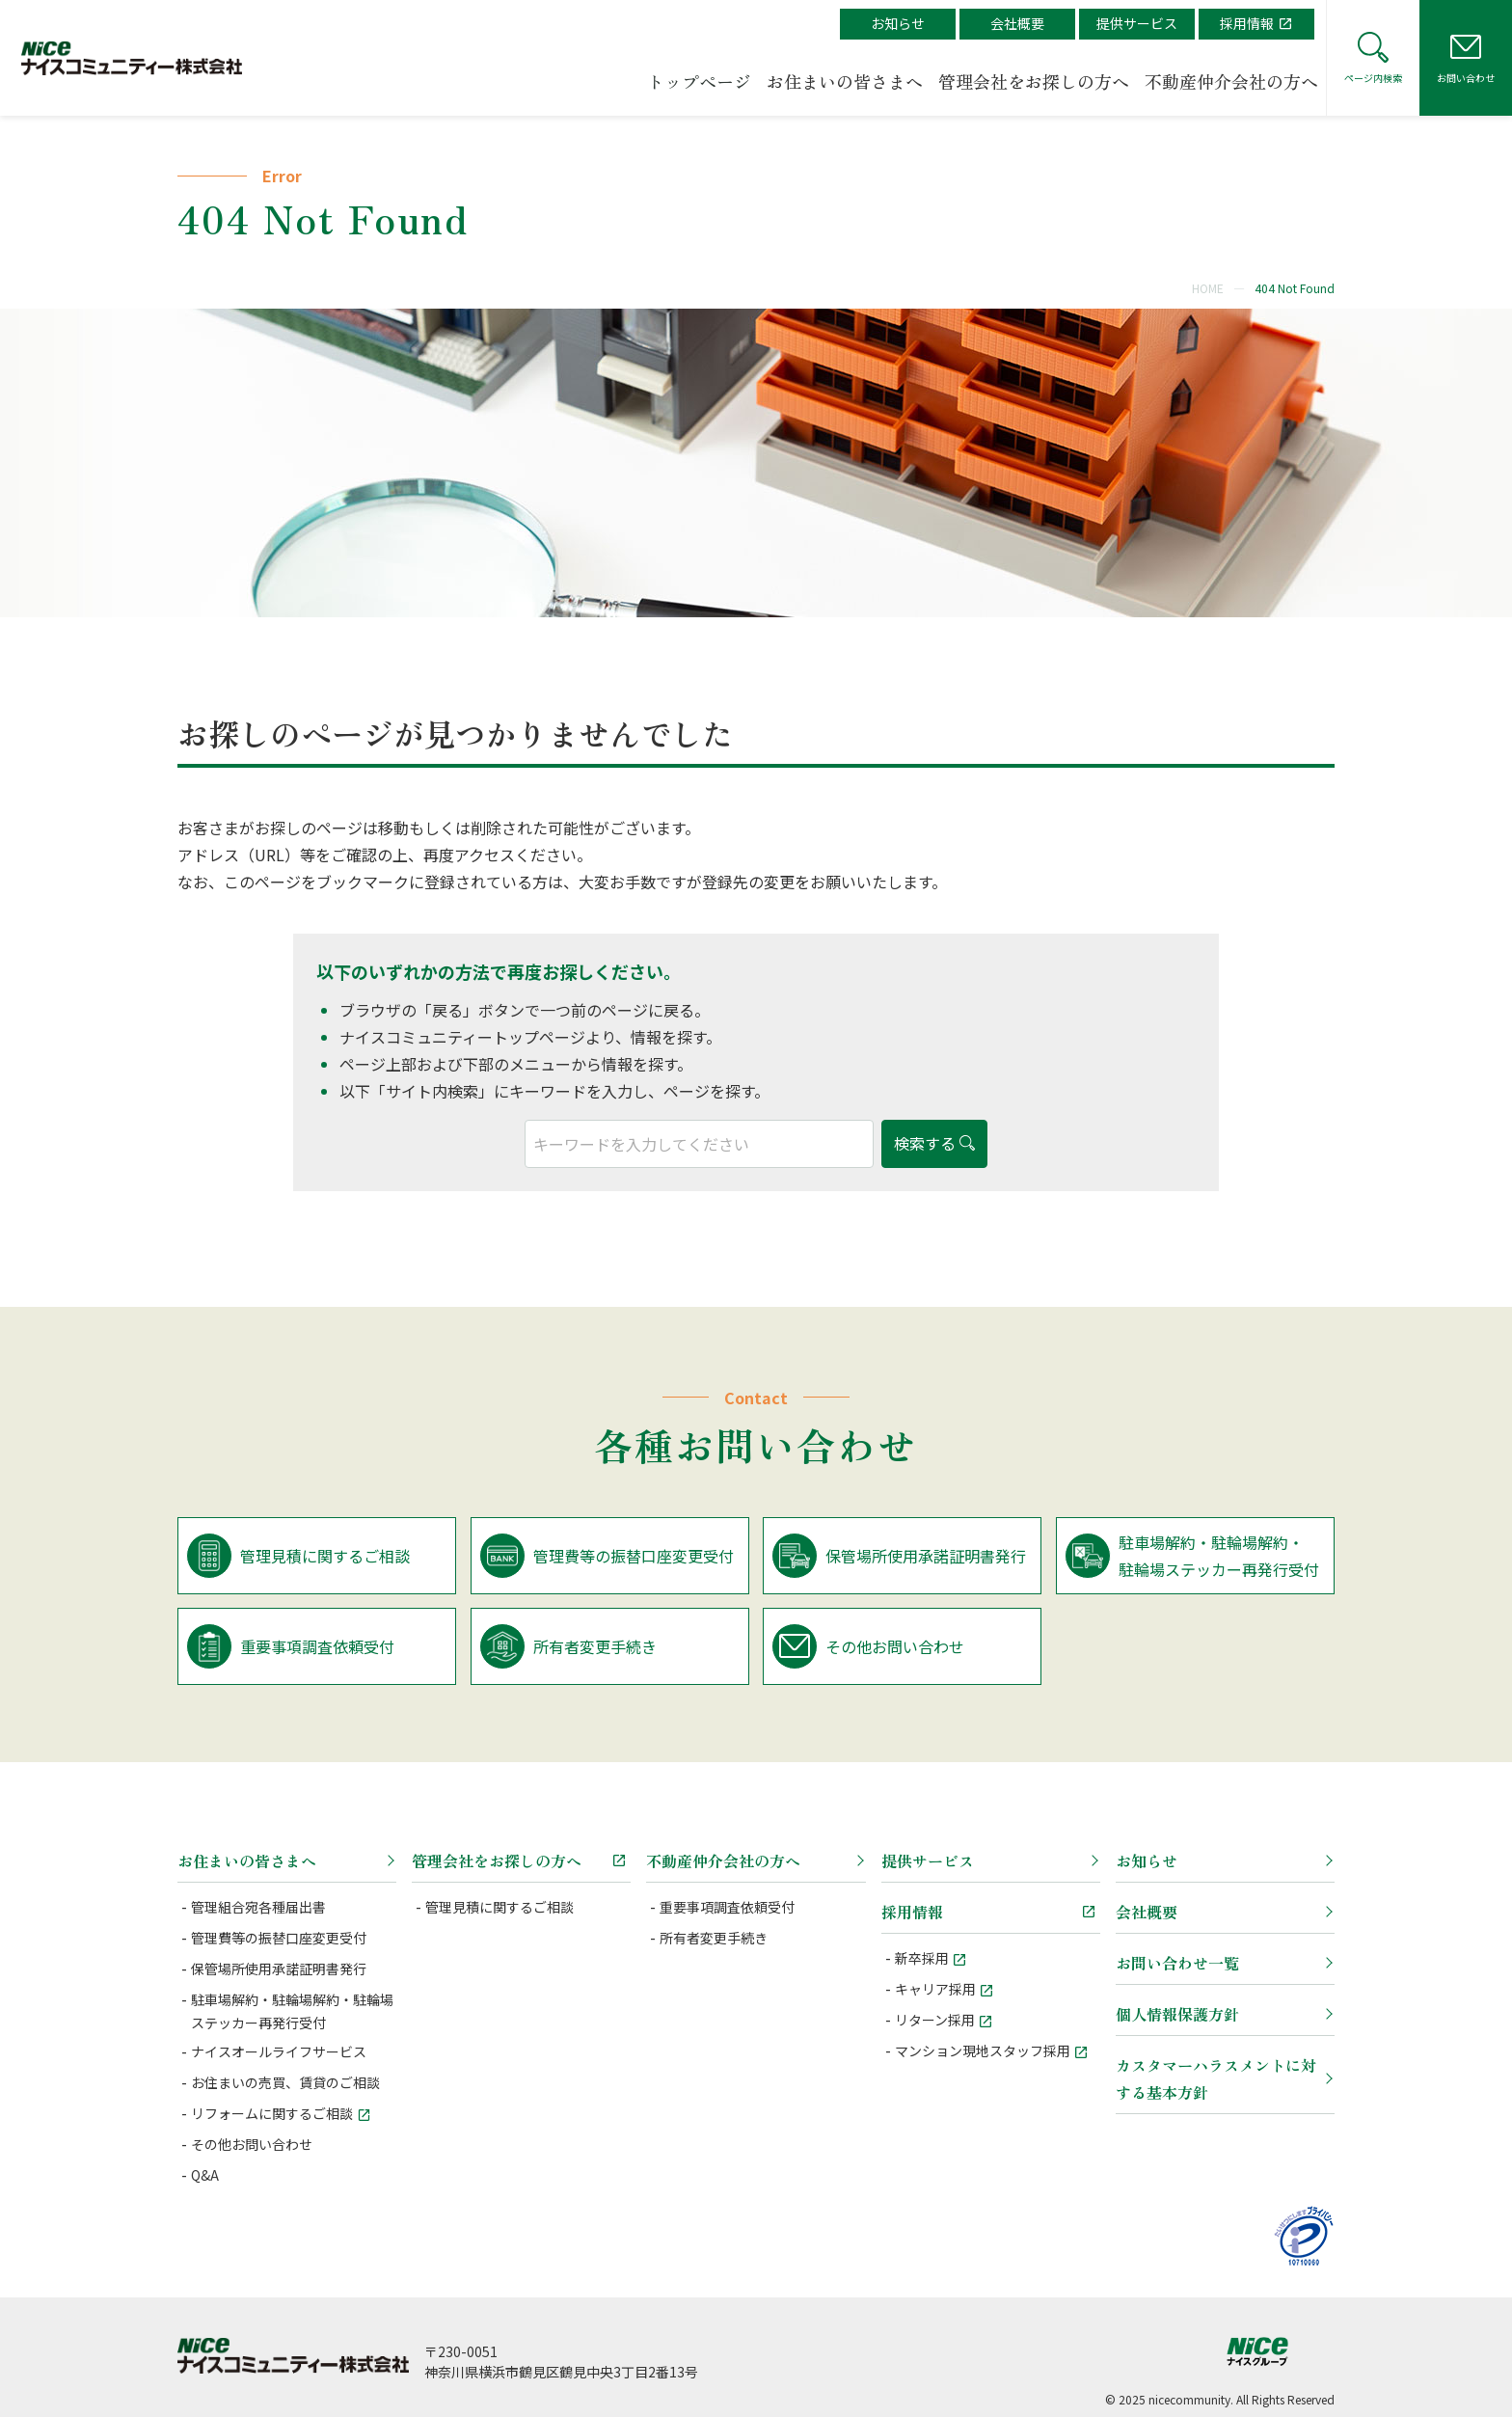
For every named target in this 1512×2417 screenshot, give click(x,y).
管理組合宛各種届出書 (258, 1906)
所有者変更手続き (714, 1937)
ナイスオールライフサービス (278, 2051)
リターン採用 (935, 2019)
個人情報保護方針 (1177, 2013)
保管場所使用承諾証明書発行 (278, 1968)
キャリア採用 (935, 1988)
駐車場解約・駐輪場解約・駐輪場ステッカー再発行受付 (292, 2011)
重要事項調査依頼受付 (727, 1906)
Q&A (205, 2175)
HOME (1208, 288)
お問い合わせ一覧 (1177, 1962)
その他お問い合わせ (251, 2144)
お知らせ (898, 23)
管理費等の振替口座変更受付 (278, 1937)
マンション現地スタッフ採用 (982, 2050)
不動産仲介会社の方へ (1231, 81)
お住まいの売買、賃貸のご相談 (285, 2082)
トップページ (699, 81)
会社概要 (1017, 23)
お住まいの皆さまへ (845, 81)
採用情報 (1247, 23)
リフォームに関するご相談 (272, 2113)
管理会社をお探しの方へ (1033, 81)
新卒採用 (922, 1958)
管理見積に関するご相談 (499, 1906)
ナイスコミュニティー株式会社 (293, 2355)
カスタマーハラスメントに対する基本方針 (1216, 2078)
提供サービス (1136, 23)
